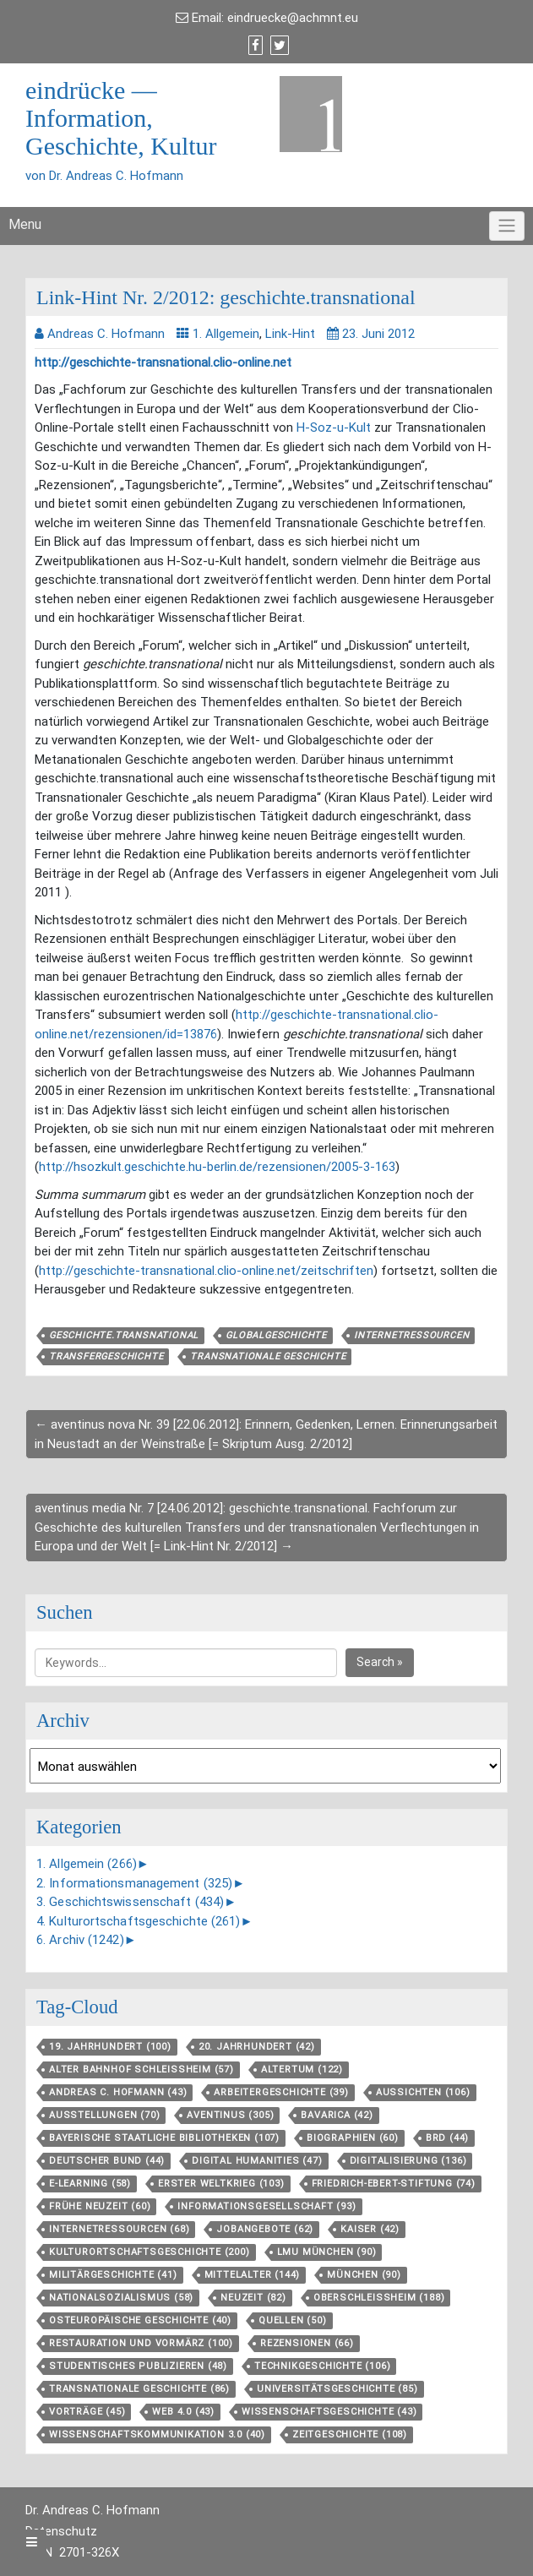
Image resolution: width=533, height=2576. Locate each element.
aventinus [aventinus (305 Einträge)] (230, 2115)
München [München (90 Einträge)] (364, 2274)
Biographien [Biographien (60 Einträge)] (353, 2137)
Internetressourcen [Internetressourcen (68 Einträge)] (119, 2229)
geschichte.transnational (124, 1335)
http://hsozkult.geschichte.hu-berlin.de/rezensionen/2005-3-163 (217, 1166)
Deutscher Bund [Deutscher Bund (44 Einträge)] (107, 2160)
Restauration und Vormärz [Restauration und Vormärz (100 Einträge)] (141, 2343)
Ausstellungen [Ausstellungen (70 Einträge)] (104, 2115)
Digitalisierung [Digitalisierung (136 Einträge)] (408, 2160)
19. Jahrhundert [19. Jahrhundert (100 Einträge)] (110, 2046)
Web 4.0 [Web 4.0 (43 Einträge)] (183, 2411)
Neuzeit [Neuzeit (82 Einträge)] (253, 2297)
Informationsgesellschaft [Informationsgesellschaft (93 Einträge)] (266, 2206)
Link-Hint (290, 333)
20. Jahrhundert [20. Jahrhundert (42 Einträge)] (257, 2046)
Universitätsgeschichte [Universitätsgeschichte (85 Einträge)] (337, 2388)
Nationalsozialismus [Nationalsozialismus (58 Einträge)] (121, 2297)
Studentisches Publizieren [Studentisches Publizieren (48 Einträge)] (138, 2366)
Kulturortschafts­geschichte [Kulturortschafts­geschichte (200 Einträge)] (149, 2252)
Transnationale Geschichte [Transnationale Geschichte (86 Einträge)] (139, 2388)
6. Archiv (80, 1939)
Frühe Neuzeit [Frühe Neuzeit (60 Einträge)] (99, 2206)
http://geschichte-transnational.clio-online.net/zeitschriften (206, 1270)
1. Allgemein (226, 333)
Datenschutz (61, 2531)
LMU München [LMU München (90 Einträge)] (327, 2252)
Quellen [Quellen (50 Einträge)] (292, 2320)
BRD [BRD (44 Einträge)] (447, 2137)
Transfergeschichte (106, 1356)
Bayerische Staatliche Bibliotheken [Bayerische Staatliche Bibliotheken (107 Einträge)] (164, 2137)
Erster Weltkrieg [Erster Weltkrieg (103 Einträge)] (221, 2183)
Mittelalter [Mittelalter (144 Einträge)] (252, 2274)
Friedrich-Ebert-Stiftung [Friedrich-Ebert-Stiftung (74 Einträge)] (394, 2183)
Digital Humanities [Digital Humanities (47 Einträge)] (257, 2160)
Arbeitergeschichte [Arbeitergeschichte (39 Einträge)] (281, 2092)
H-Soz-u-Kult (333, 427)
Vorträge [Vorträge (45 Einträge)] (87, 2411)
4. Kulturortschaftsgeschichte (138, 1921)
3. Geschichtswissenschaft (130, 1901)
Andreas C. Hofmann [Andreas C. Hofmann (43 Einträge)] (118, 2092)
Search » (379, 1662)
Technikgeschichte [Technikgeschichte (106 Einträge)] (322, 2366)
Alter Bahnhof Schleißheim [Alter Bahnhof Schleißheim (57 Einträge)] (141, 2069)
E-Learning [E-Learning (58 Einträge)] (90, 2183)
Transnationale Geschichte (267, 1356)
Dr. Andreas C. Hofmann (92, 2510)
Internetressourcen (411, 1335)
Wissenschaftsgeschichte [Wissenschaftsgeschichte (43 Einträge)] (329, 2411)
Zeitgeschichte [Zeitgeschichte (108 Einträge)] (349, 2434)
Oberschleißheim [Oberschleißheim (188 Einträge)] (379, 2297)
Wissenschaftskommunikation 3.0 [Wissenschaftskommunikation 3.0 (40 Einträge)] (157, 2434)
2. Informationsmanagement (134, 1883)
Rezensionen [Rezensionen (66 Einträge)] (307, 2343)
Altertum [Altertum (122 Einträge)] (302, 2069)
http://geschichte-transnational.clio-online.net (163, 362)
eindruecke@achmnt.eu (292, 17)
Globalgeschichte (276, 1335)
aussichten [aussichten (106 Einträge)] (423, 2092)
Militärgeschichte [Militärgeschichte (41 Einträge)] (113, 2274)
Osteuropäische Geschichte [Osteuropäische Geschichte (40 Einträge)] (140, 2320)
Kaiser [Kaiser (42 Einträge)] (370, 2229)
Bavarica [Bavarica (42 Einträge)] (337, 2115)
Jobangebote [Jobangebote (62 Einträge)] (264, 2229)
